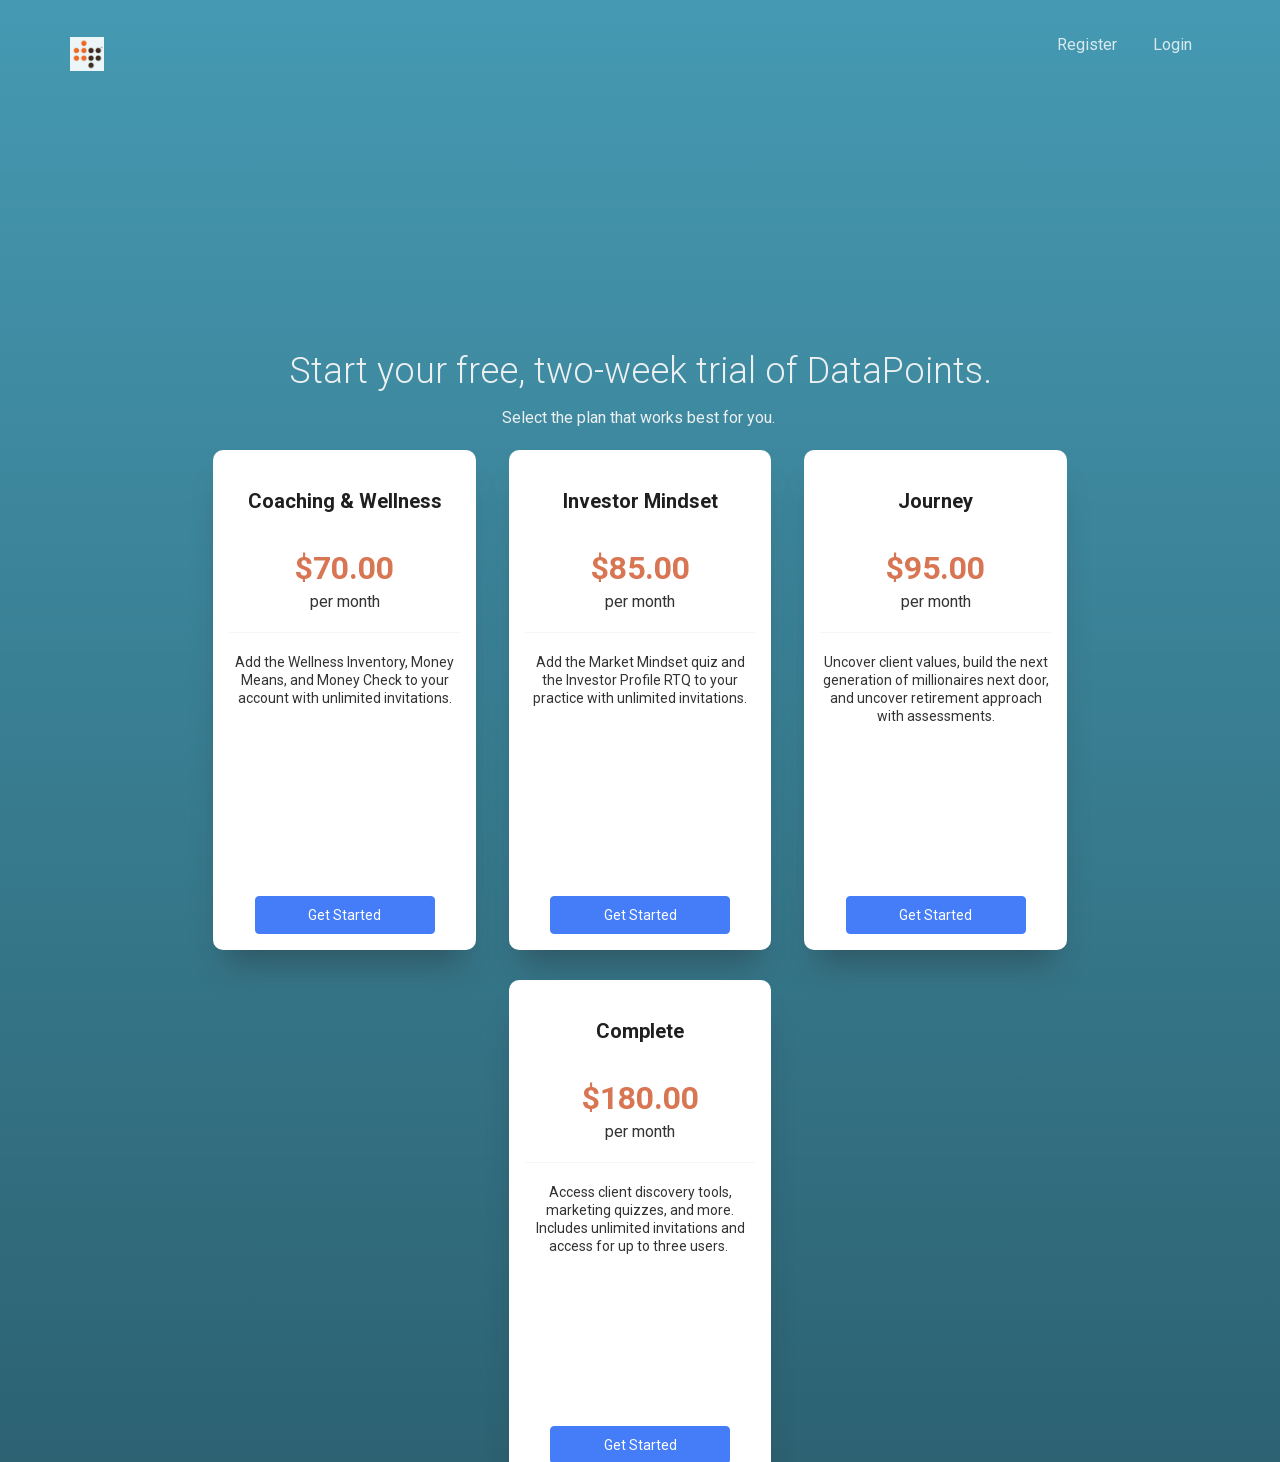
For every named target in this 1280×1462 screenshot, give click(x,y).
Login (1172, 44)
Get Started (344, 915)
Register (1087, 44)
